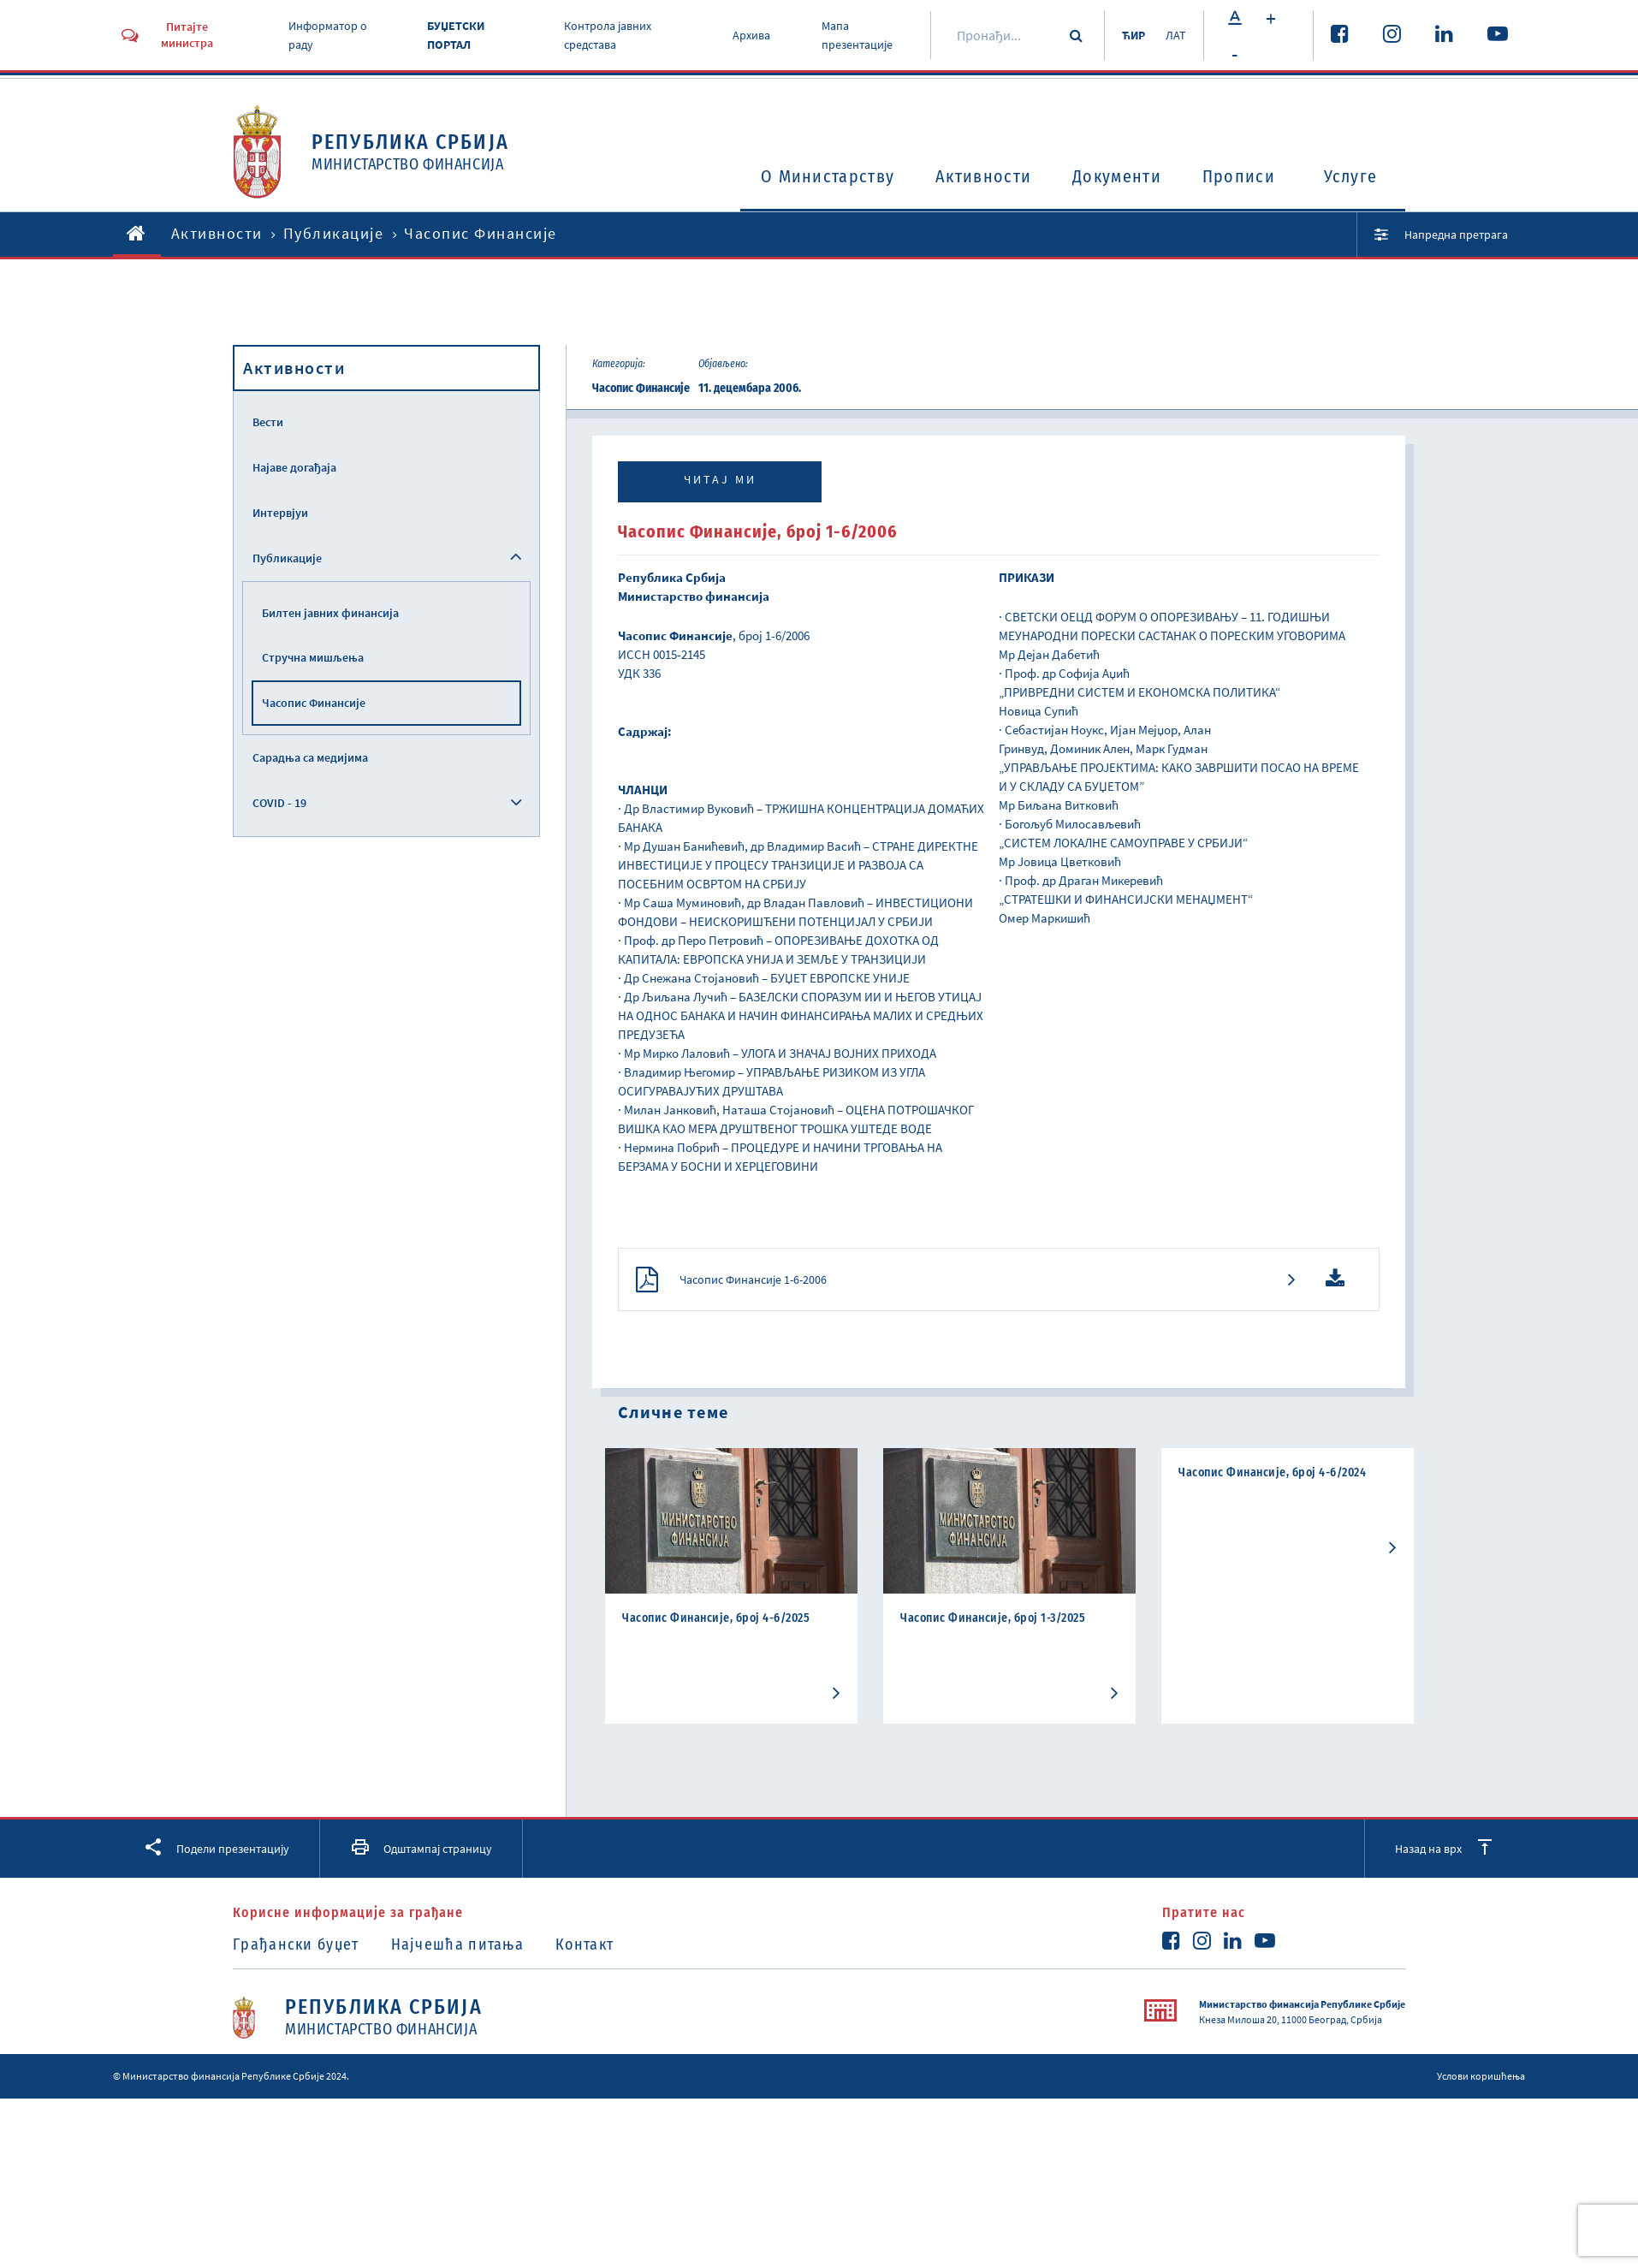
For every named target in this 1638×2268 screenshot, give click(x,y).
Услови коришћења (1481, 2075)
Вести (267, 422)
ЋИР (1133, 35)
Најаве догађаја (294, 467)
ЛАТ (1176, 35)
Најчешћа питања (458, 1944)
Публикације (333, 233)
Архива (751, 35)
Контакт (584, 1944)
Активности (983, 176)
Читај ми (720, 479)
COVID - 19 (279, 802)
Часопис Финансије (313, 702)
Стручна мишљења (313, 657)
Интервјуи (280, 512)
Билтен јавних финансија (330, 612)
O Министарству (827, 176)
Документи (1116, 176)
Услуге (1351, 176)
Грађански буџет (296, 1944)
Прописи (1238, 176)
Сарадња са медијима (310, 757)
